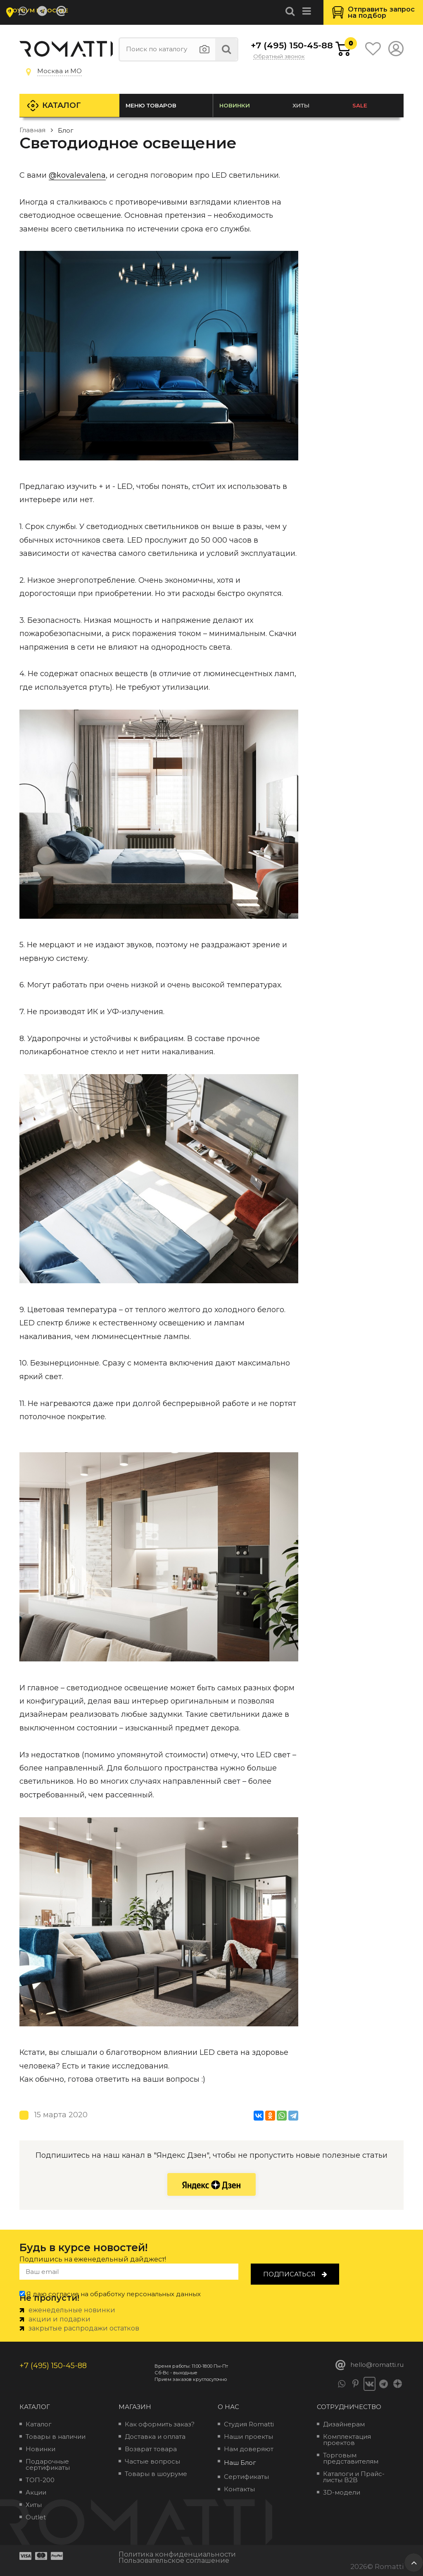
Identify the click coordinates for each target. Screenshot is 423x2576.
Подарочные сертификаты (48, 2464)
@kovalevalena (77, 175)
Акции (36, 2492)
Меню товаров (151, 105)
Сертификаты (246, 2477)
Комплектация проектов (347, 2439)
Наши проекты (248, 2436)
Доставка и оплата (155, 2436)
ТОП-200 (40, 2480)
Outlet (36, 2517)
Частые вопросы (152, 2461)
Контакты (239, 2489)
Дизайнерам (344, 2424)
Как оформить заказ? (160, 2424)
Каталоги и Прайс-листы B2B (354, 2477)
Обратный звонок (278, 57)
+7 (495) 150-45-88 (277, 45)
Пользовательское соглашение (174, 2560)
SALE (360, 105)
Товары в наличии (56, 2436)
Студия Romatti (249, 2424)
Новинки (235, 105)
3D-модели (341, 2492)
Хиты (302, 105)
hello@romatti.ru (369, 2365)
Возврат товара (151, 2449)
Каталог (63, 105)
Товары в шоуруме (156, 2474)
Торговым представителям (350, 2458)
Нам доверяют (248, 2449)
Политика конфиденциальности (177, 2554)
